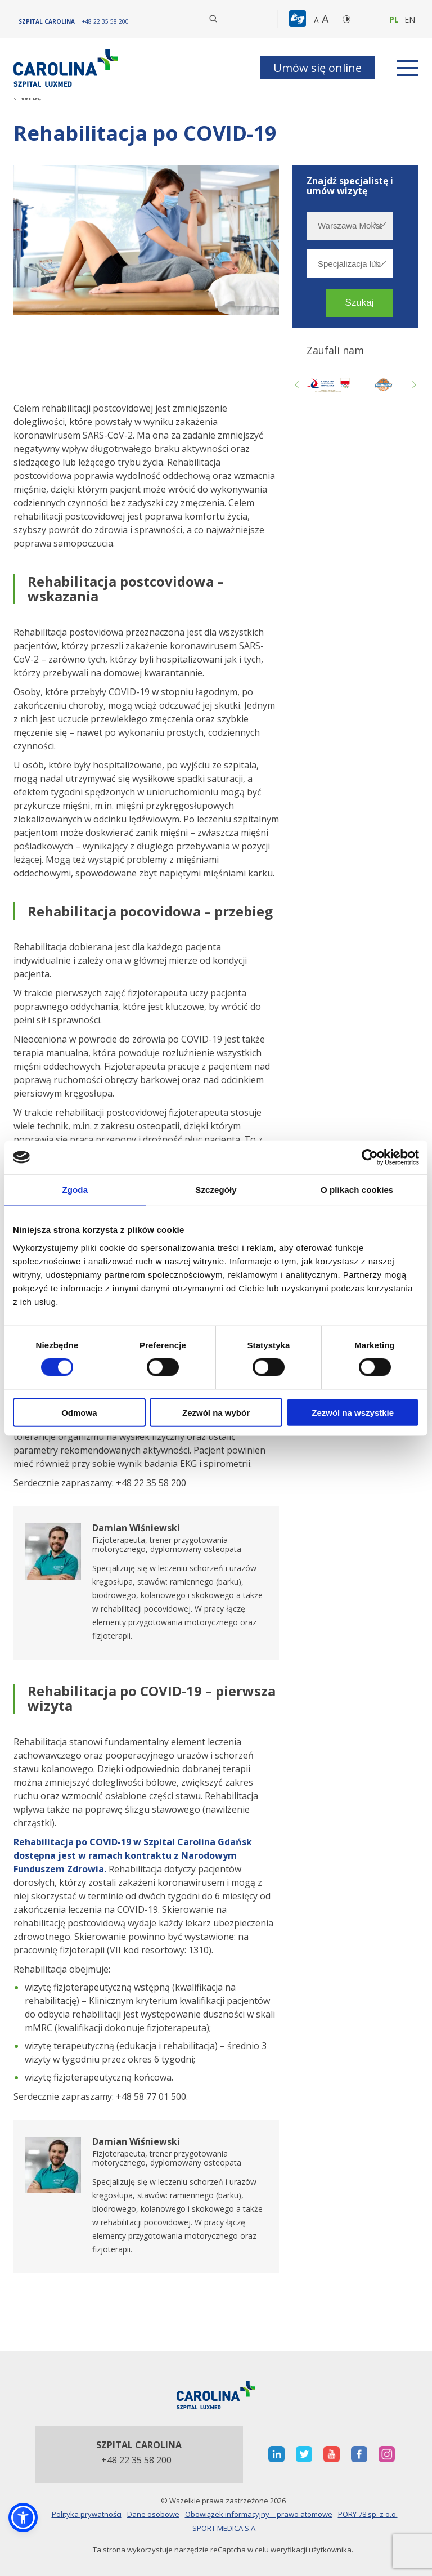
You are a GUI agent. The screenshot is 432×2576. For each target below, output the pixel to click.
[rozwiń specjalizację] (379, 263)
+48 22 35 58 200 (136, 2461)
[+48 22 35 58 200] (105, 21)
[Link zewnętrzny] (382, 384)
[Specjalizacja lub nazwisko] (350, 263)
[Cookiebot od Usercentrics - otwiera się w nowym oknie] (370, 1157)
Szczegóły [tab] (215, 1190)
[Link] (67, 68)
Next (412, 384)
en (409, 19)
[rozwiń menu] (407, 68)
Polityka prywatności (87, 2514)
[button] (299, 19)
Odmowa (79, 1412)
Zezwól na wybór (216, 1412)
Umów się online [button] (317, 67)
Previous (298, 384)
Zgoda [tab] (75, 1190)
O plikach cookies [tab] (357, 1190)
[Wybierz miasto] (350, 226)
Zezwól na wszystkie (353, 1412)
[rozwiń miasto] (379, 225)
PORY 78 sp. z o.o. (368, 2514)
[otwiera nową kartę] (328, 384)
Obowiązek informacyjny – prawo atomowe (258, 2514)
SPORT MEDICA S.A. (224, 2528)
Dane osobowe (153, 2514)
